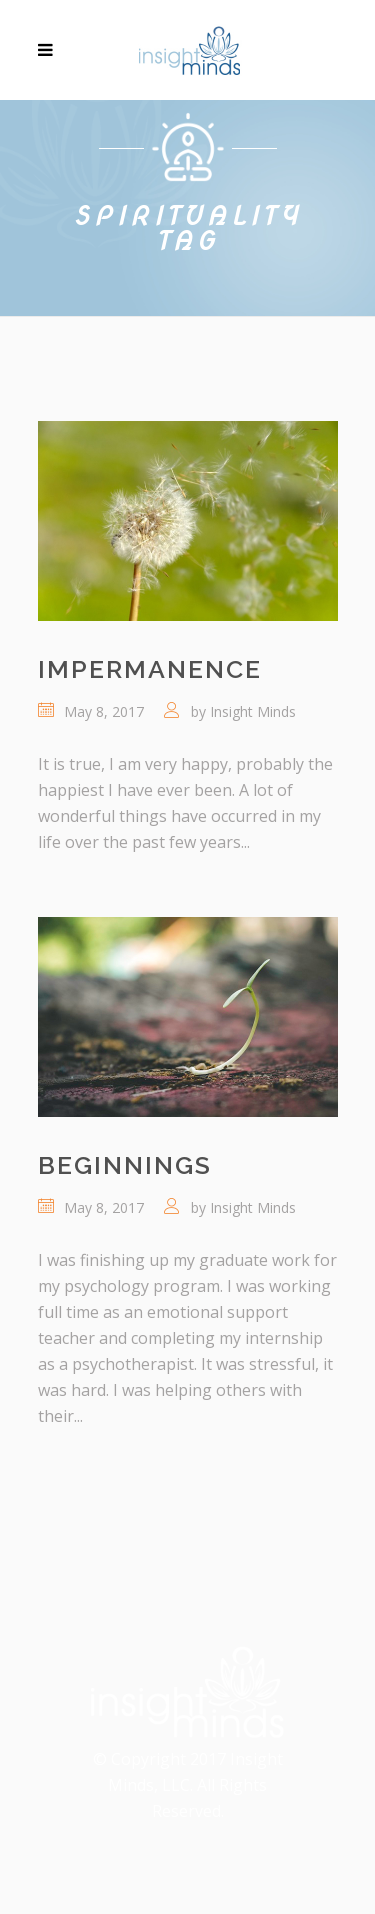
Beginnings (125, 1165)
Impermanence (150, 669)
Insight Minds (253, 711)
